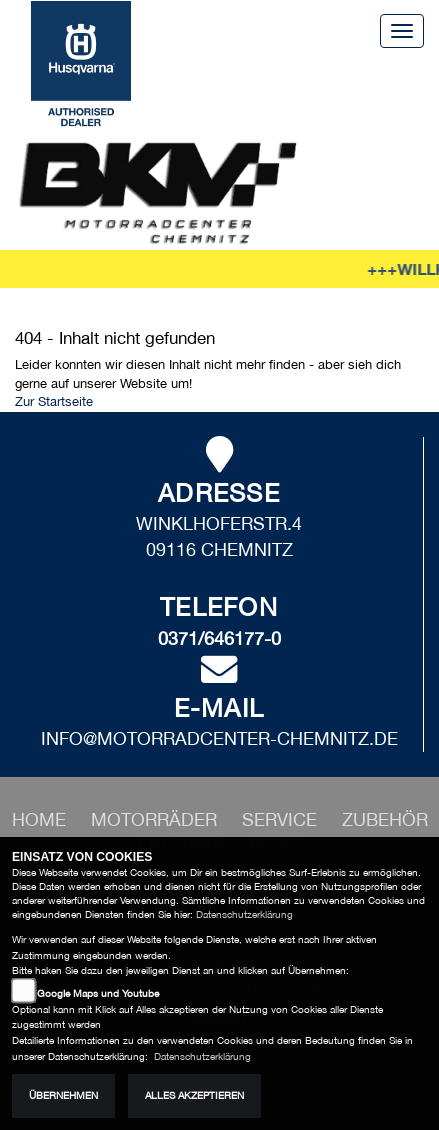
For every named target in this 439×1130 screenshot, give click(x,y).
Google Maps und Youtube (98, 993)
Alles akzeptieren (194, 1095)
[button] (156, 819)
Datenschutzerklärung (244, 914)
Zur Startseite (54, 401)
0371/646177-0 (219, 638)
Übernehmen (63, 1095)
